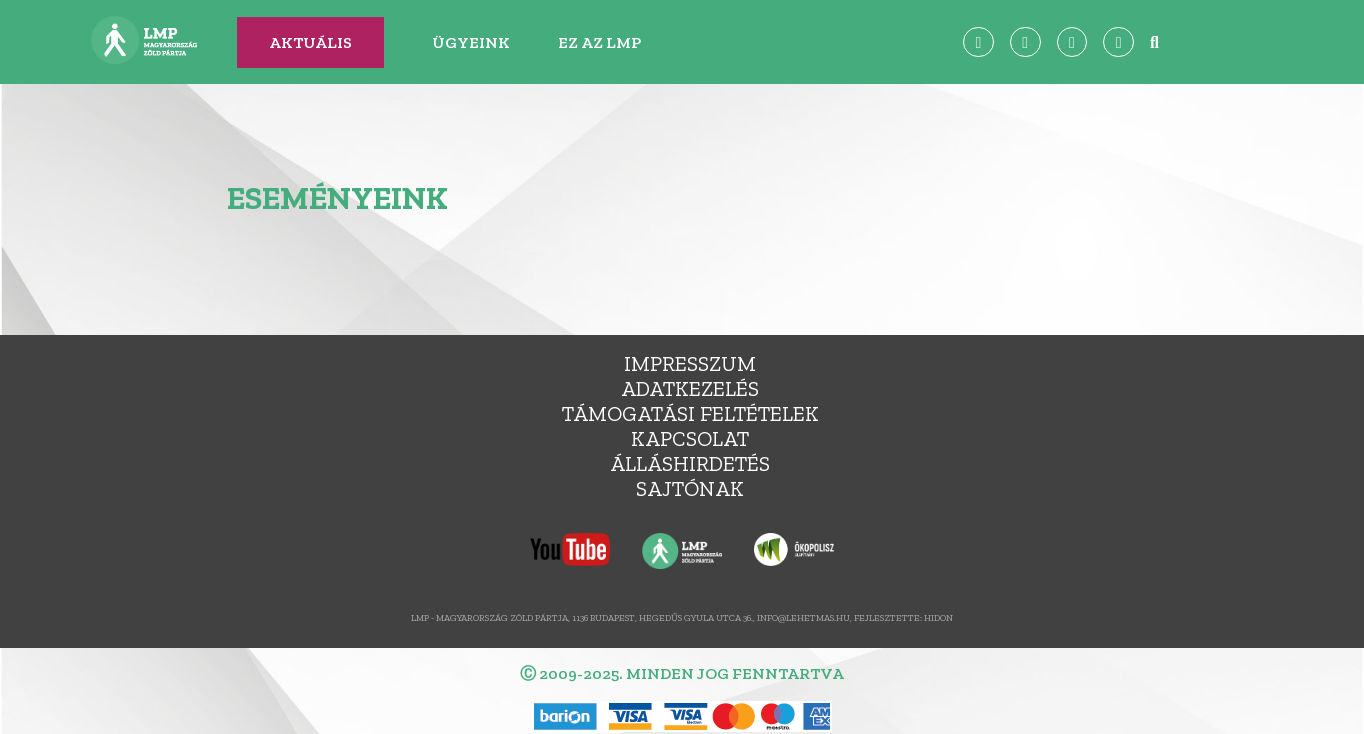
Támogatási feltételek (690, 413)
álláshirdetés (690, 463)
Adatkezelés (690, 388)
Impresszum (690, 363)
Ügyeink (471, 42)
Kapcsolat (690, 438)
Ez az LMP (599, 42)
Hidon (938, 617)
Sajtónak (690, 488)
